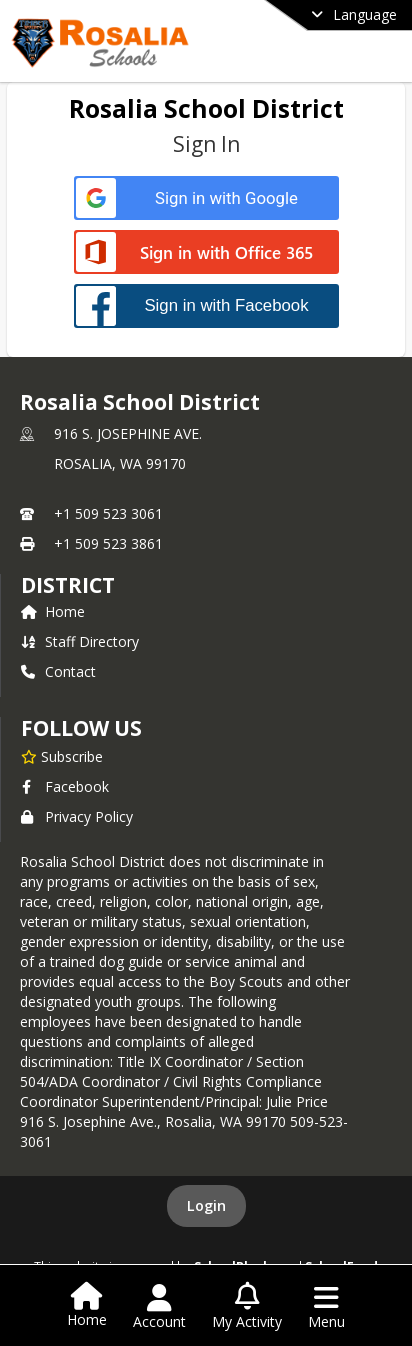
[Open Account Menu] (159, 1307)
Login (206, 1205)
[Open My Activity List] (247, 1307)
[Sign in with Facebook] (206, 305)
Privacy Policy (77, 816)
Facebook (65, 786)
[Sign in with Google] (206, 198)
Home (53, 611)
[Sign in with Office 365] (206, 253)
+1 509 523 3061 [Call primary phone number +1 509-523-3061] (108, 513)
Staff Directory (80, 641)
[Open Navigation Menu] (326, 1307)
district (68, 585)
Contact (58, 671)
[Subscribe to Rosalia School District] (62, 756)
